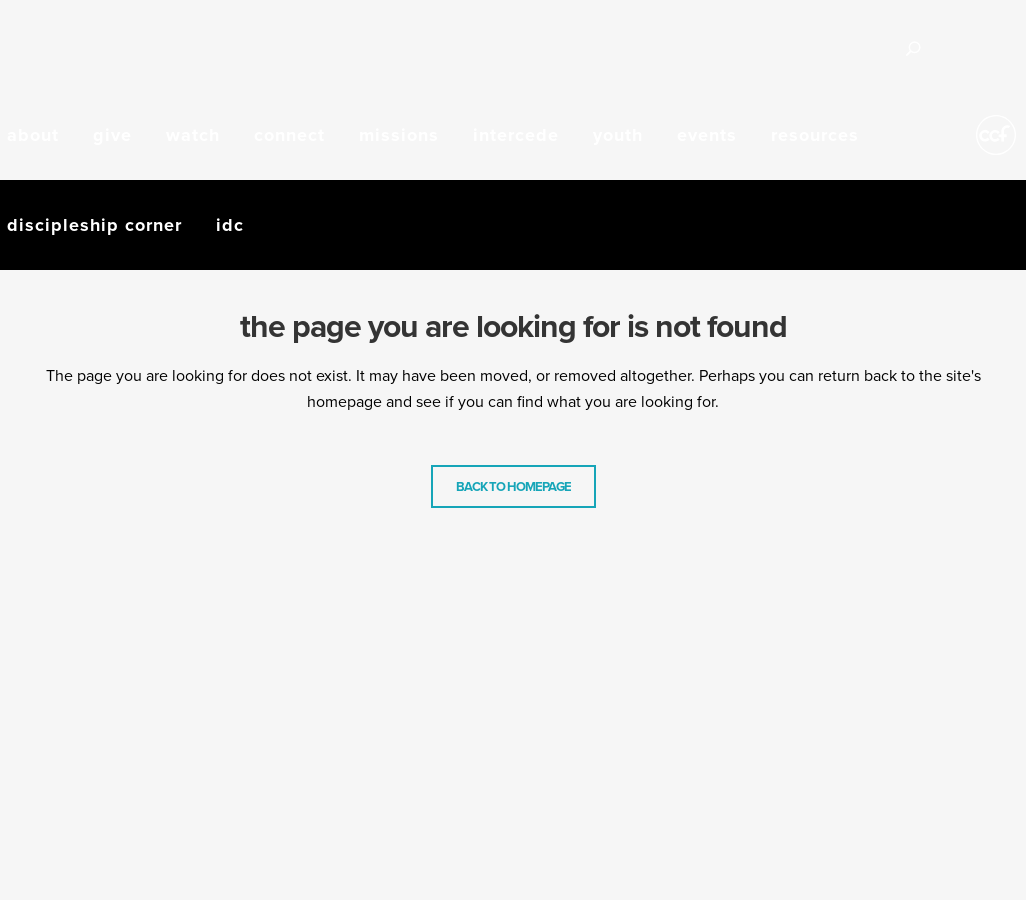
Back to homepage (513, 486)
